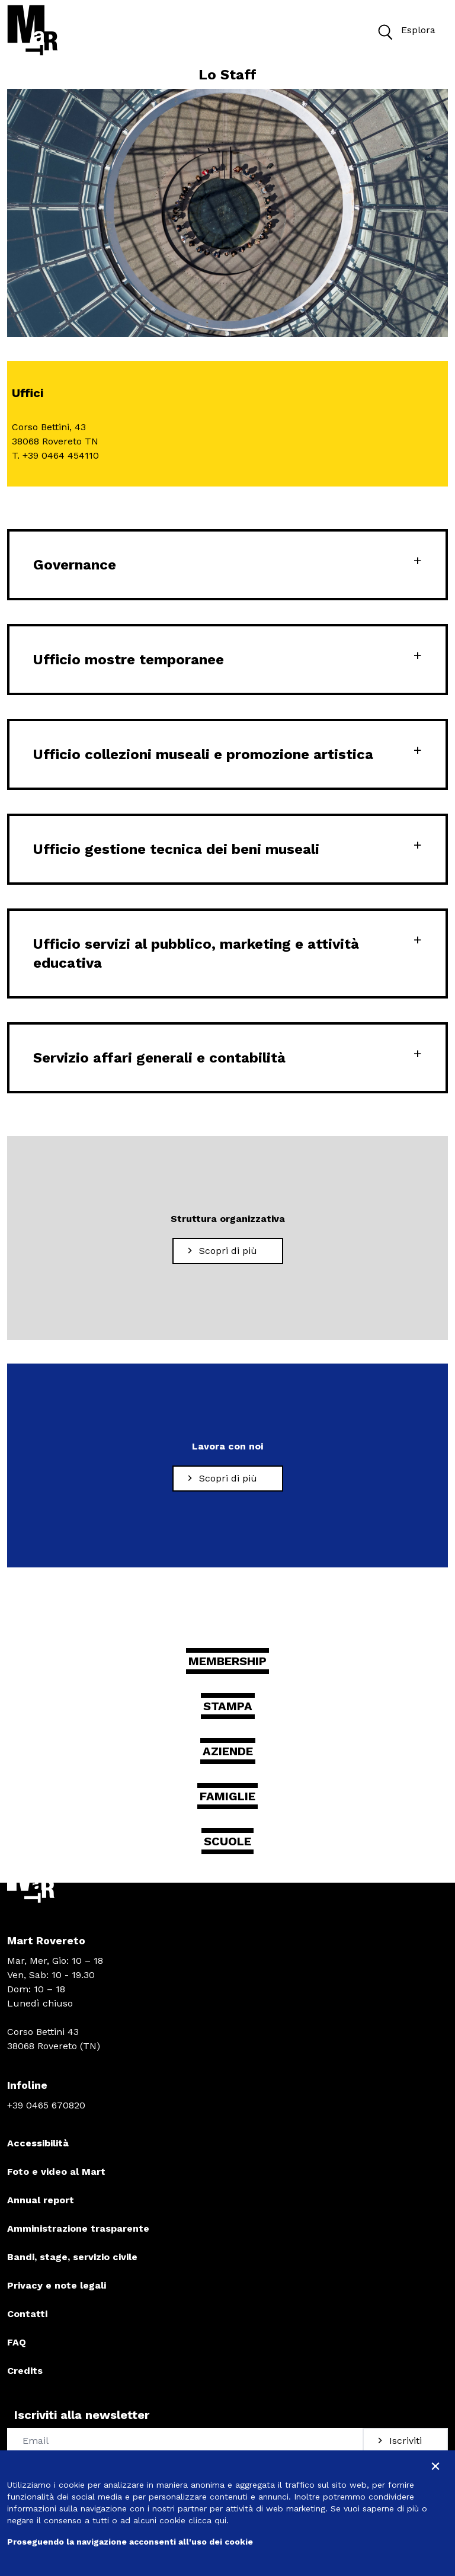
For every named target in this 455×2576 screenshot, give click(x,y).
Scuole (227, 1841)
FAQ (16, 2342)
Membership (227, 1661)
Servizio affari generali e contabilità (159, 1057)
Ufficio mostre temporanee (128, 659)
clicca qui (207, 2520)
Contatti (27, 2313)
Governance (74, 564)
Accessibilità (38, 2143)
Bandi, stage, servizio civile (72, 2257)
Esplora (403, 30)
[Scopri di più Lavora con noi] (227, 1478)
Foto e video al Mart (56, 2171)
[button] (384, 30)
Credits (25, 2370)
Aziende (228, 1751)
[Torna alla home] (32, 30)
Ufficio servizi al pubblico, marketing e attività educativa (196, 953)
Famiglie (227, 1796)
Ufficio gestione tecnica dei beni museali (176, 849)
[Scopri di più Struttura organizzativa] (227, 1251)
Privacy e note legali (56, 2285)
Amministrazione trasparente (78, 2228)
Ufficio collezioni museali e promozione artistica (203, 754)
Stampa (227, 1706)
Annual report (40, 2200)
